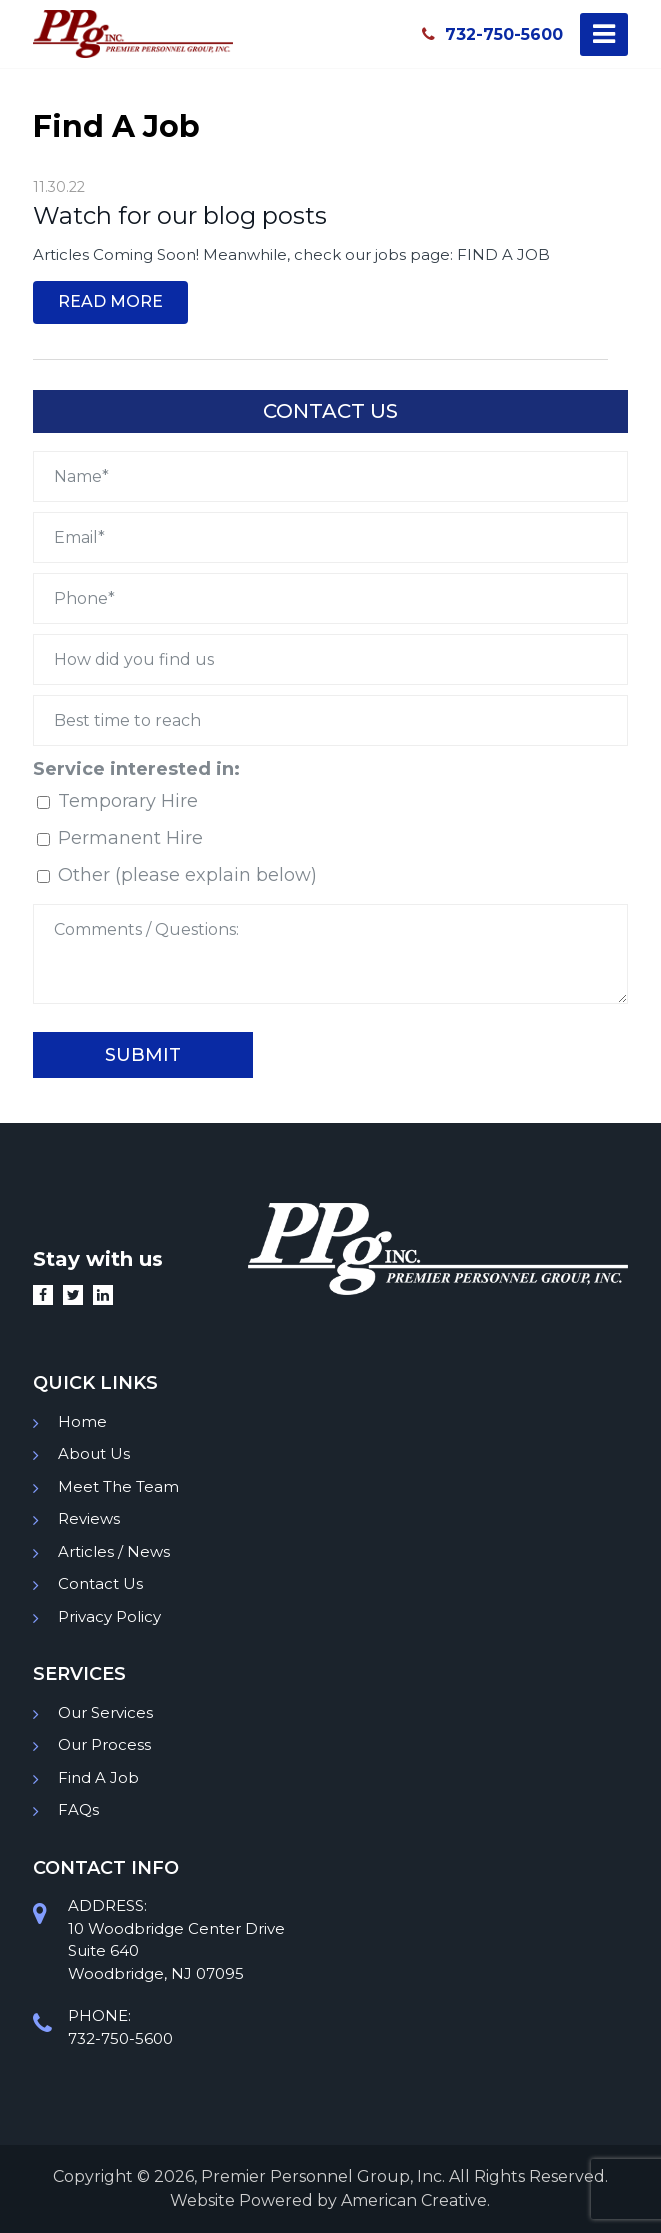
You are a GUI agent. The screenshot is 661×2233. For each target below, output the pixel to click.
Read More (110, 301)
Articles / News (114, 1551)
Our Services (105, 1712)
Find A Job (98, 1777)
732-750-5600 (492, 34)
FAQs (78, 1809)
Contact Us (100, 1583)
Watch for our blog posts (180, 215)
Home (82, 1421)
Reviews (89, 1518)
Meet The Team (118, 1486)
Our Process (104, 1744)
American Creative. (415, 2200)
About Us (94, 1453)
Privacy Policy (109, 1616)
